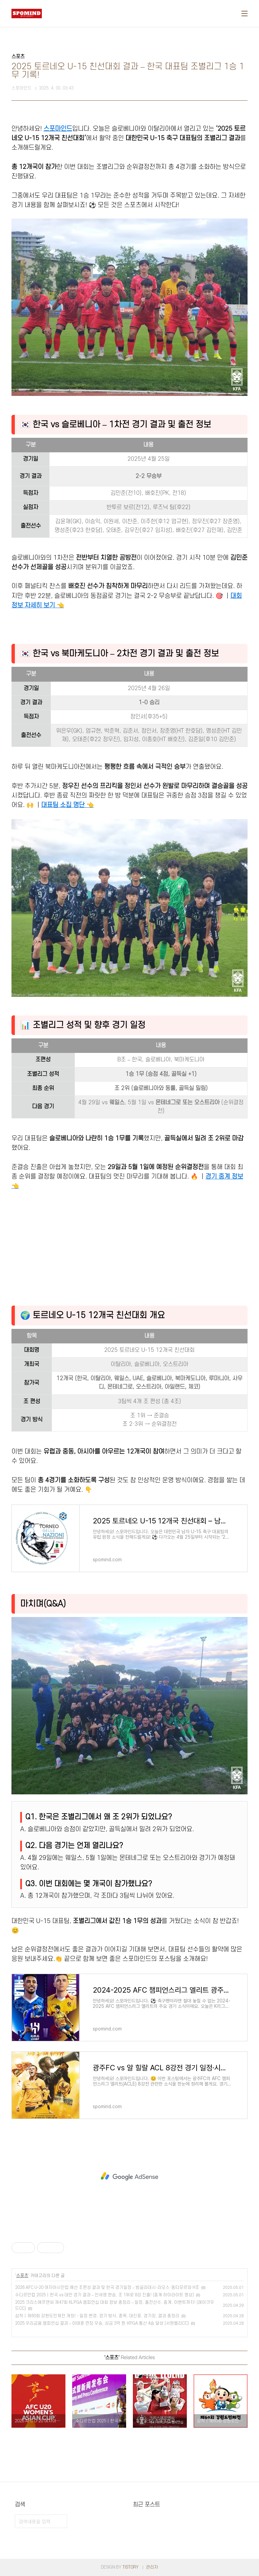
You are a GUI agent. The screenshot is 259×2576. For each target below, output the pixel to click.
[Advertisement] (129, 1246)
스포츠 (22, 2275)
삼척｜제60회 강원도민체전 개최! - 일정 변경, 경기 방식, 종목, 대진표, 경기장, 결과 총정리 (97, 2316)
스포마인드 (58, 128)
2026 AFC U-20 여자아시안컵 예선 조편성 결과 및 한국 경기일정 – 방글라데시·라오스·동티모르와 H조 (107, 2287)
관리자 (152, 2567)
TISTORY (130, 2567)
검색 (60, 2521)
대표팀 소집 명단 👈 (67, 805)
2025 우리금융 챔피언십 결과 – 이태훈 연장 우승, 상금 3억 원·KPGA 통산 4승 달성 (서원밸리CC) (102, 2323)
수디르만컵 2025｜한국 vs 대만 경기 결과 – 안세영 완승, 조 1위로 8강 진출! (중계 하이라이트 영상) (104, 2295)
